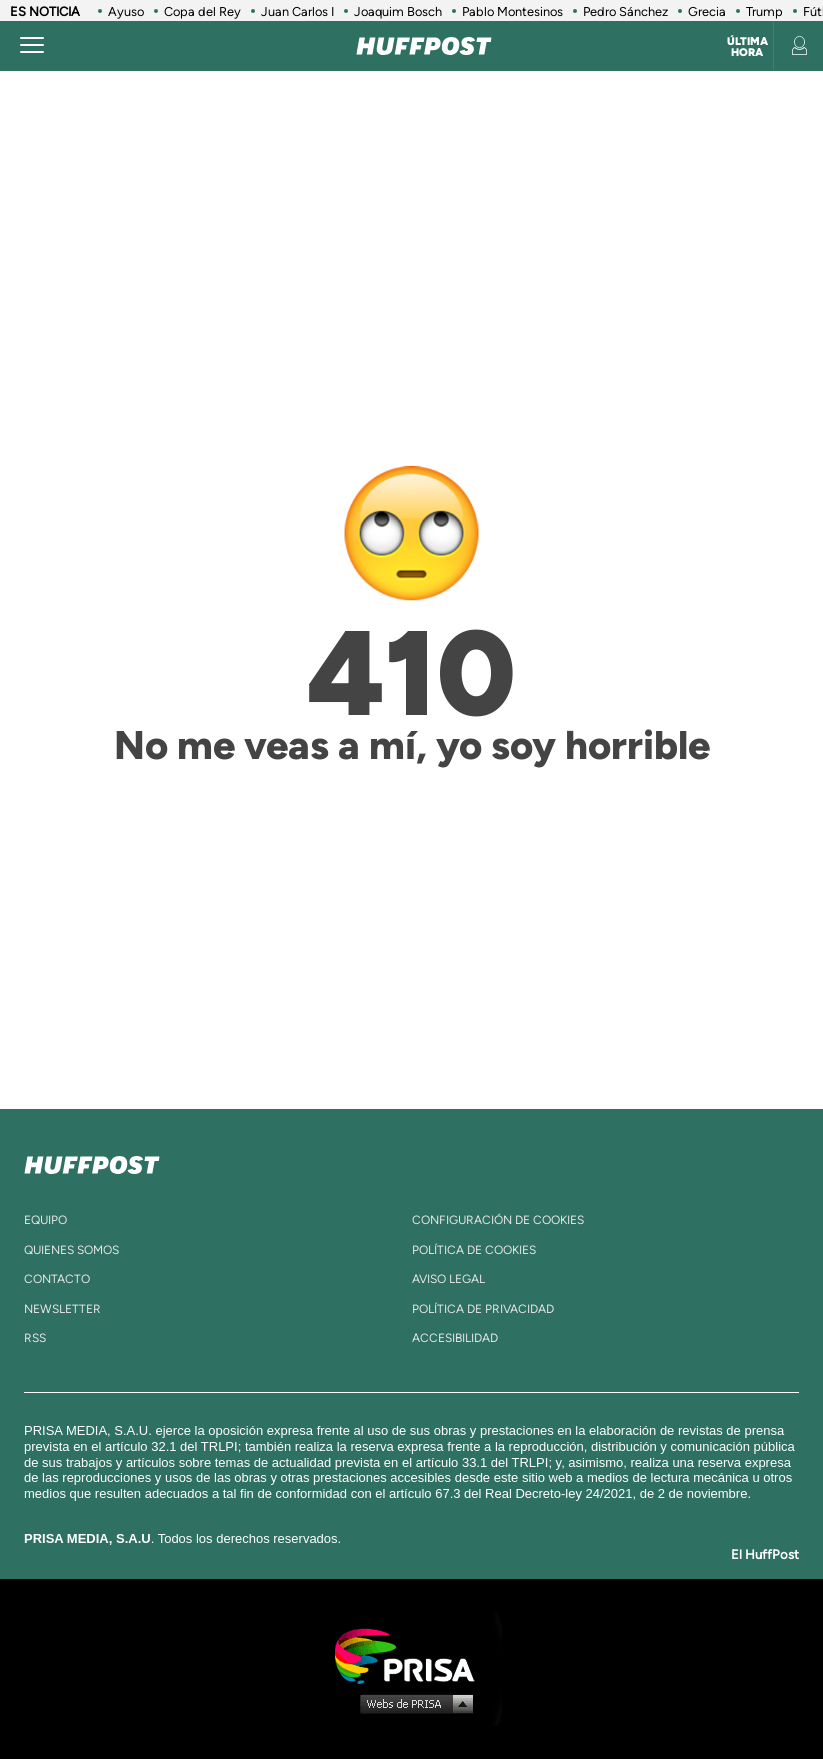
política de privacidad (483, 1309)
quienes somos (71, 1250)
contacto (57, 1279)
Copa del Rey (202, 11)
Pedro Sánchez (625, 11)
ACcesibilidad (455, 1338)
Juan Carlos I (297, 11)
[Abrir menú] (32, 46)
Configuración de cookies (498, 1220)
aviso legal (448, 1279)
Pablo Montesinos (512, 11)
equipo (45, 1220)
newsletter (62, 1309)
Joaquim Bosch (398, 11)
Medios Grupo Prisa (412, 1703)
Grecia (707, 11)
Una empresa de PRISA (412, 1654)
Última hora (747, 47)
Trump (764, 11)
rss (35, 1338)
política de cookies (474, 1250)
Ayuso (126, 11)
